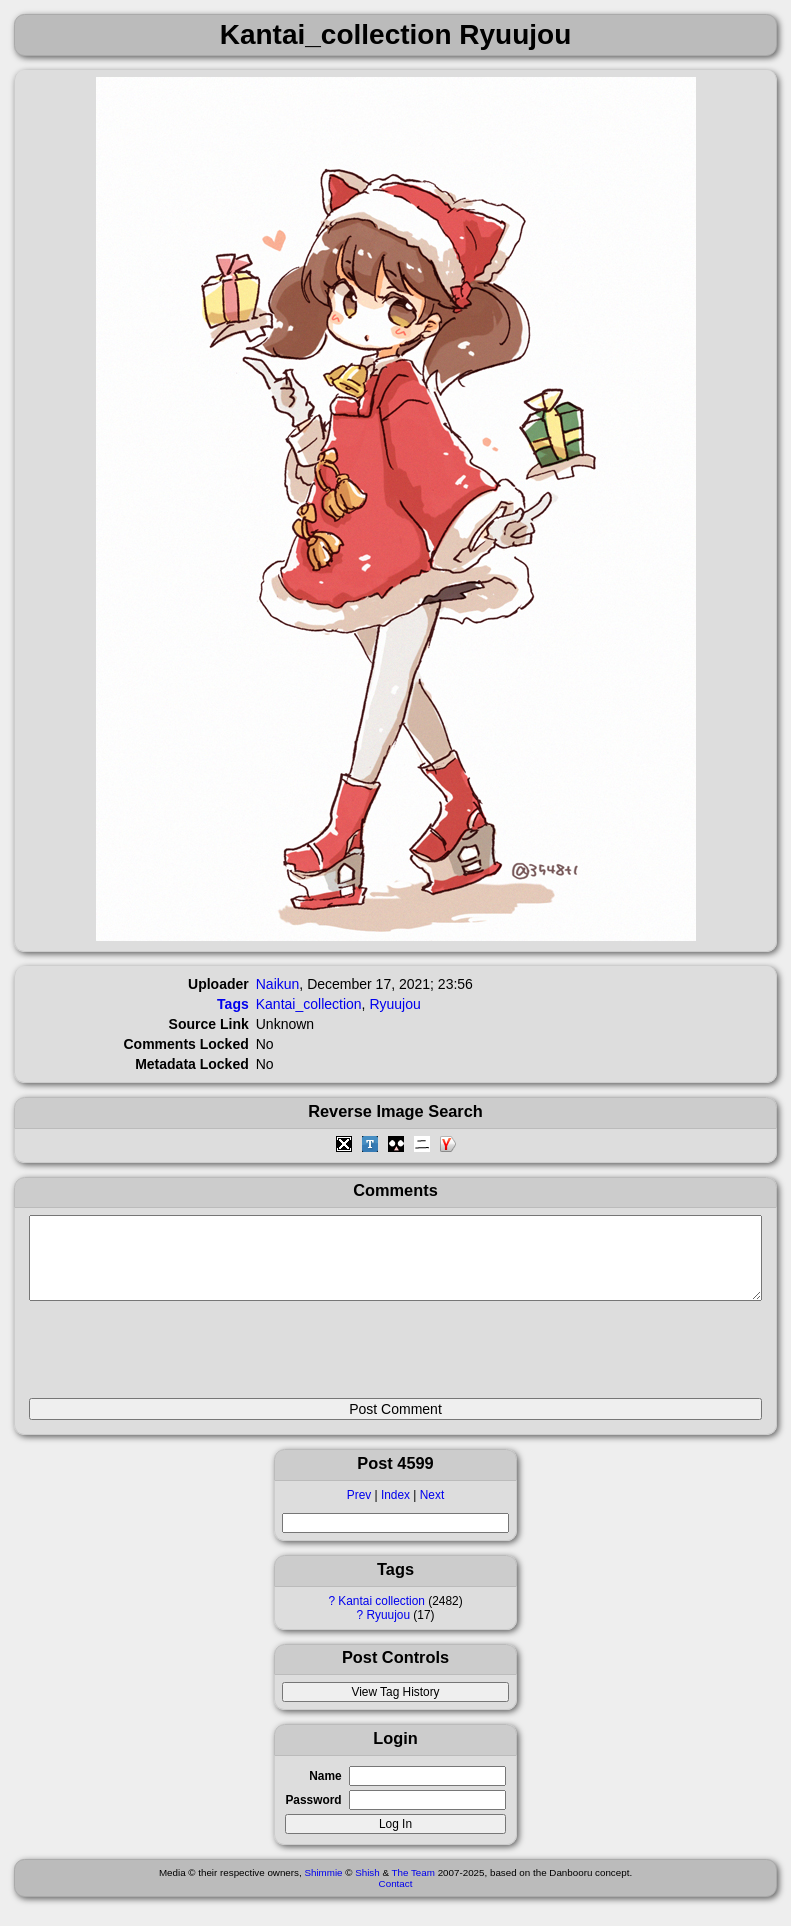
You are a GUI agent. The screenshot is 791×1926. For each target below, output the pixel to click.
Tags (233, 1004)
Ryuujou (388, 1630)
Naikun (278, 984)
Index (395, 1510)
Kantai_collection (309, 1004)
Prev (359, 1510)
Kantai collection (381, 1616)
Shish (367, 1887)
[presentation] (181, 1358)
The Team (413, 1887)
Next (432, 1510)
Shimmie (323, 1887)
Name (325, 1791)
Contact (396, 1898)
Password (313, 1815)
